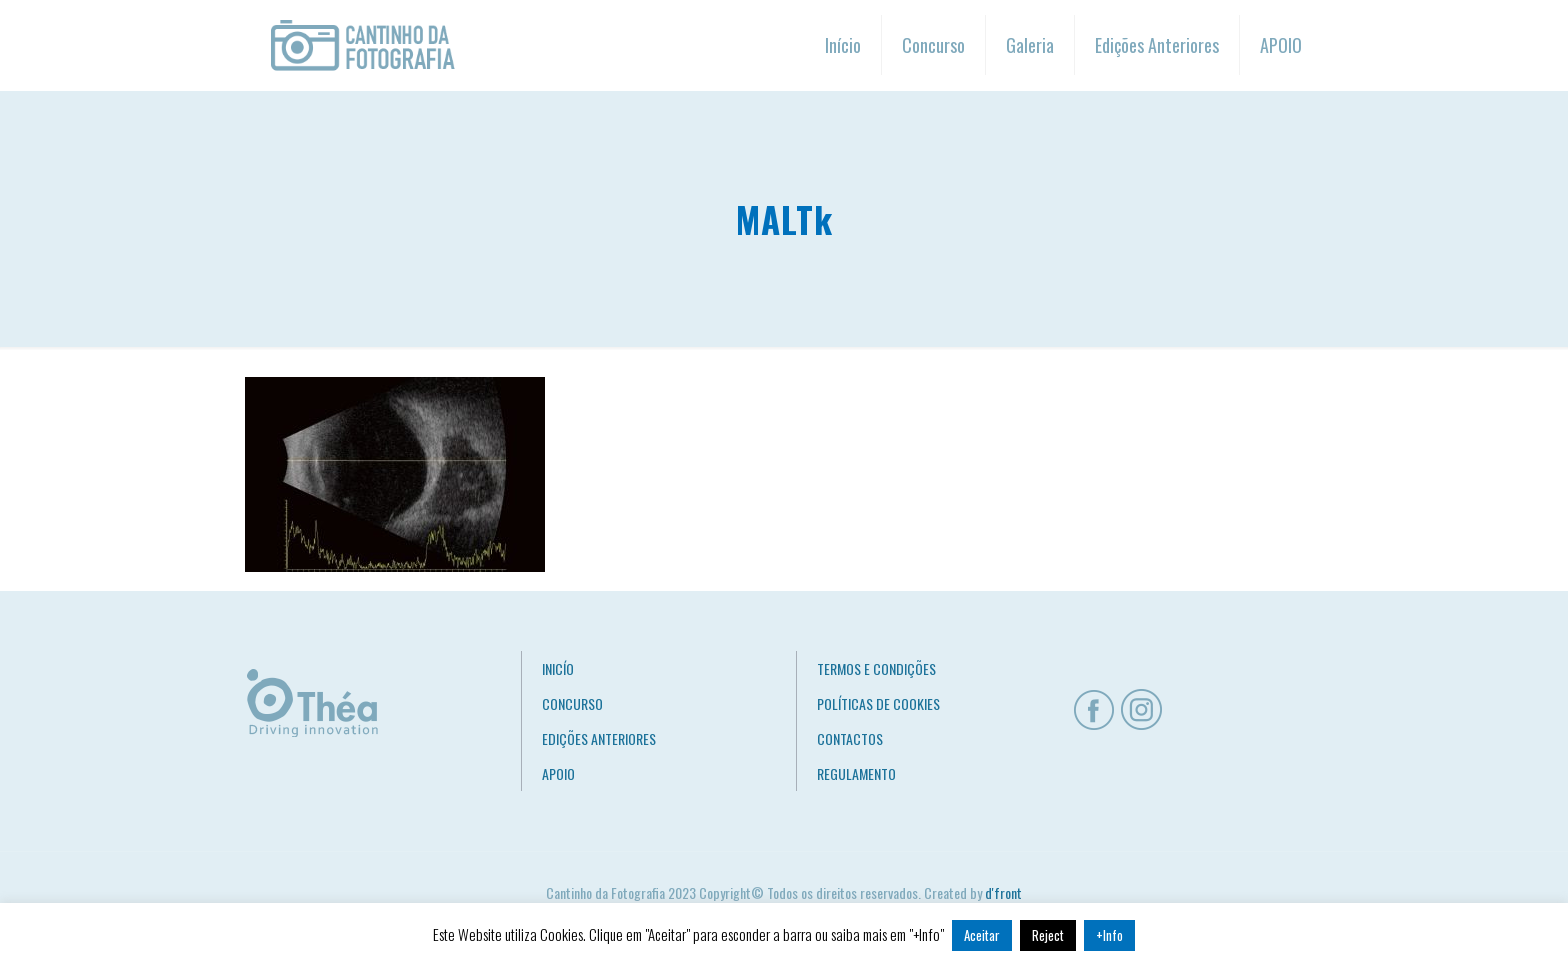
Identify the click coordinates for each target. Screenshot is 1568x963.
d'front (1003, 892)
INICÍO (558, 668)
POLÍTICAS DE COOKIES (878, 703)
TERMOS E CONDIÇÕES (876, 668)
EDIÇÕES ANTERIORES (599, 738)
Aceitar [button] (982, 935)
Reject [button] (1048, 935)
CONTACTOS (850, 738)
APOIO (558, 773)
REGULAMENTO (856, 773)
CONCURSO (572, 703)
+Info (1109, 935)
